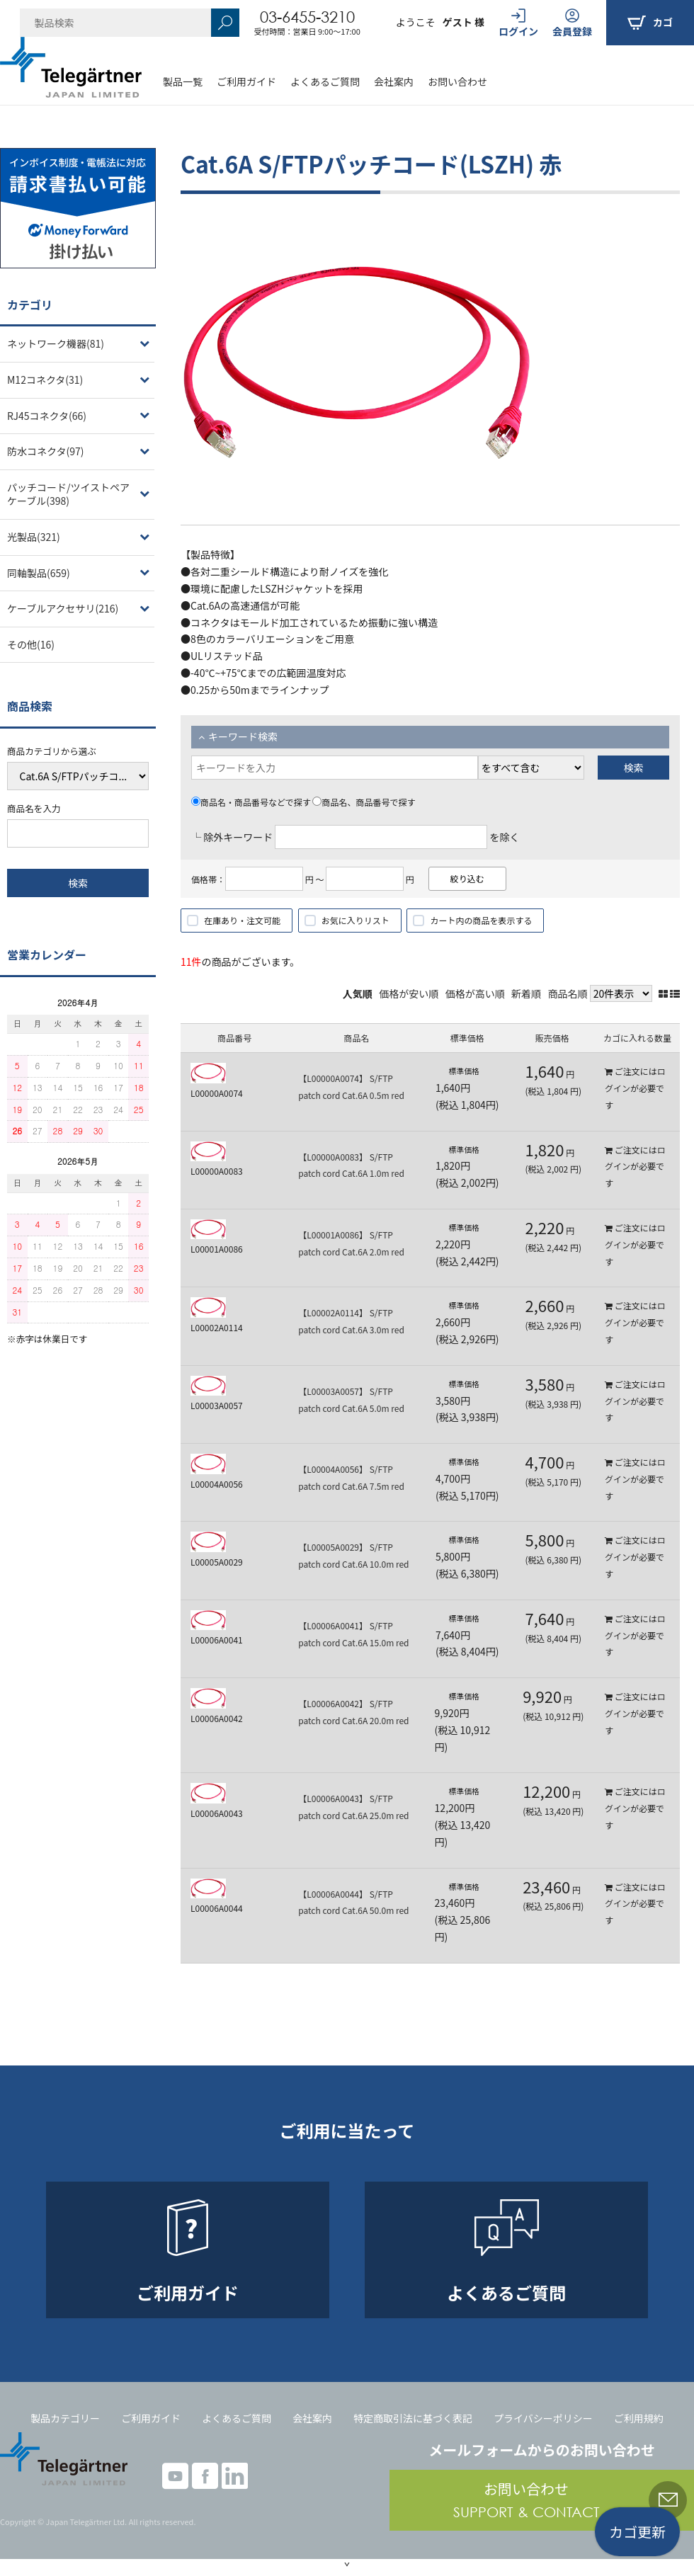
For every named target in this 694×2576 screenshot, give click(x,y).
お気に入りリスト (355, 920)
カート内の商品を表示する (481, 920)
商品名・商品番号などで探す (251, 802)
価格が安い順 (408, 993)
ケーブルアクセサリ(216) (62, 608)
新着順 (526, 993)
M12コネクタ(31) (45, 379)
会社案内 (394, 81)
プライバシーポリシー (543, 2418)
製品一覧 (183, 81)
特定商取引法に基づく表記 (412, 2418)
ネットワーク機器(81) (55, 343)
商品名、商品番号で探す (363, 802)
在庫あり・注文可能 (242, 920)
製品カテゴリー (65, 2418)
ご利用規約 (639, 2418)
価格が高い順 (475, 993)
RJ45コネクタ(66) (46, 416)
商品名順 (568, 993)
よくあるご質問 (325, 81)
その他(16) (31, 644)
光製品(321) (33, 537)
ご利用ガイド (246, 81)
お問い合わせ (457, 81)
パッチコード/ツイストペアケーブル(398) (68, 494)
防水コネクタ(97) (45, 451)
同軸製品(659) (38, 573)
